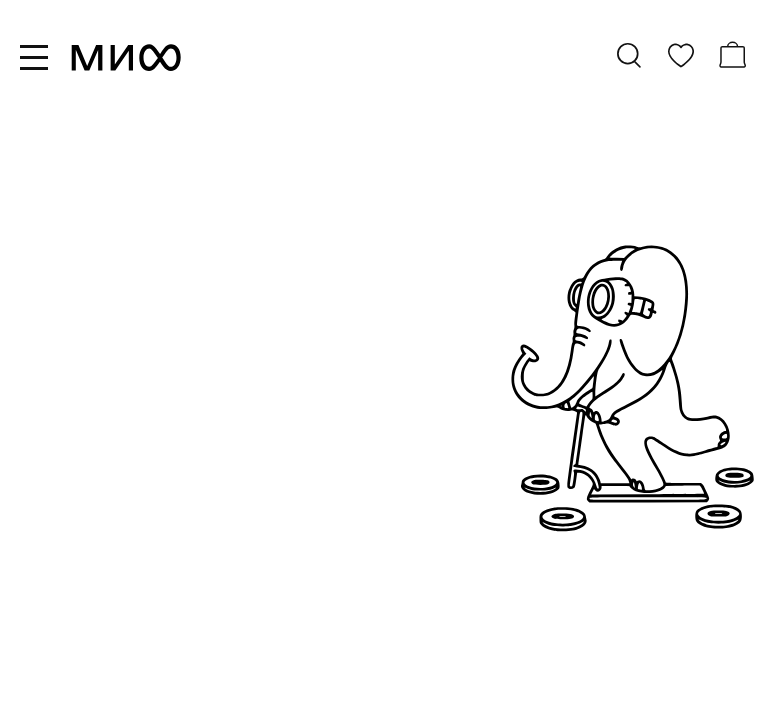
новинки (72, 482)
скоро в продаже (111, 542)
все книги (77, 452)
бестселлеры (94, 512)
